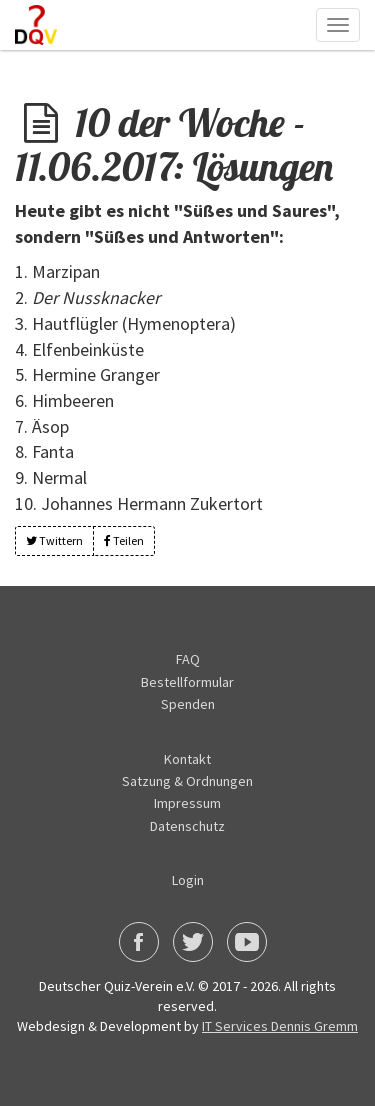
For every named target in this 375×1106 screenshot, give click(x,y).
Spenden (188, 704)
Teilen (124, 540)
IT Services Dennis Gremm (280, 1026)
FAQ (188, 659)
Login (188, 880)
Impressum (187, 803)
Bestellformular (187, 682)
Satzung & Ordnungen (187, 781)
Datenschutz (187, 826)
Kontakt (187, 759)
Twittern (54, 540)
